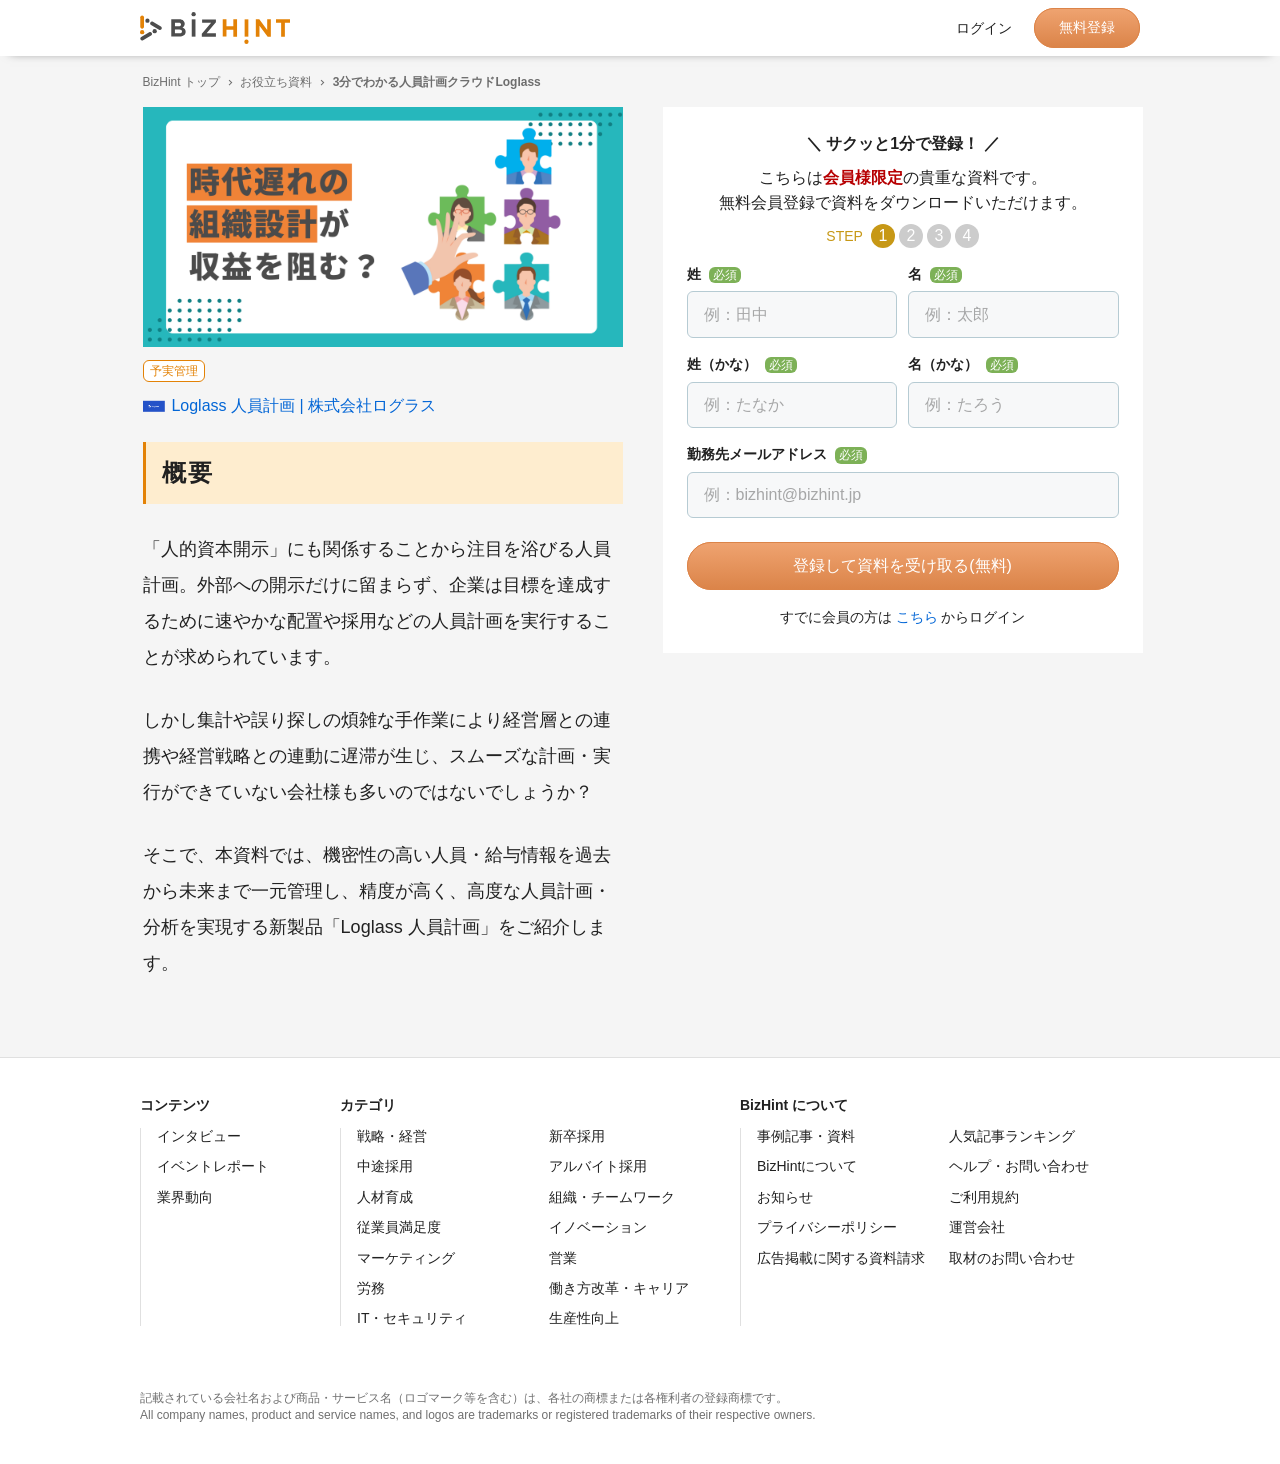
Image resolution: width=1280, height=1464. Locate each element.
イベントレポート (213, 1166)
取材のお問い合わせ (1012, 1258)
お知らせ (785, 1197)
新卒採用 (577, 1136)
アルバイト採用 (598, 1166)
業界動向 (185, 1197)
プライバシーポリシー (827, 1227)
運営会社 (977, 1227)
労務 (371, 1288)
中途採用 (385, 1166)
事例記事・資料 (806, 1136)
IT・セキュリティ (412, 1318)
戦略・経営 (392, 1136)
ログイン (984, 28)
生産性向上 (584, 1318)
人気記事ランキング (1012, 1136)
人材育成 (385, 1197)
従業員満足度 (399, 1227)
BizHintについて (807, 1166)
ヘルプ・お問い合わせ (1019, 1166)
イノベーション (598, 1227)
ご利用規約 (984, 1197)
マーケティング (406, 1258)
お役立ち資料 (274, 82)
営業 (563, 1258)
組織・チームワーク (612, 1197)
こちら (914, 617)
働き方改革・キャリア (619, 1288)
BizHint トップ (178, 82)
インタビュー (199, 1136)
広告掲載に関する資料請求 (841, 1258)
